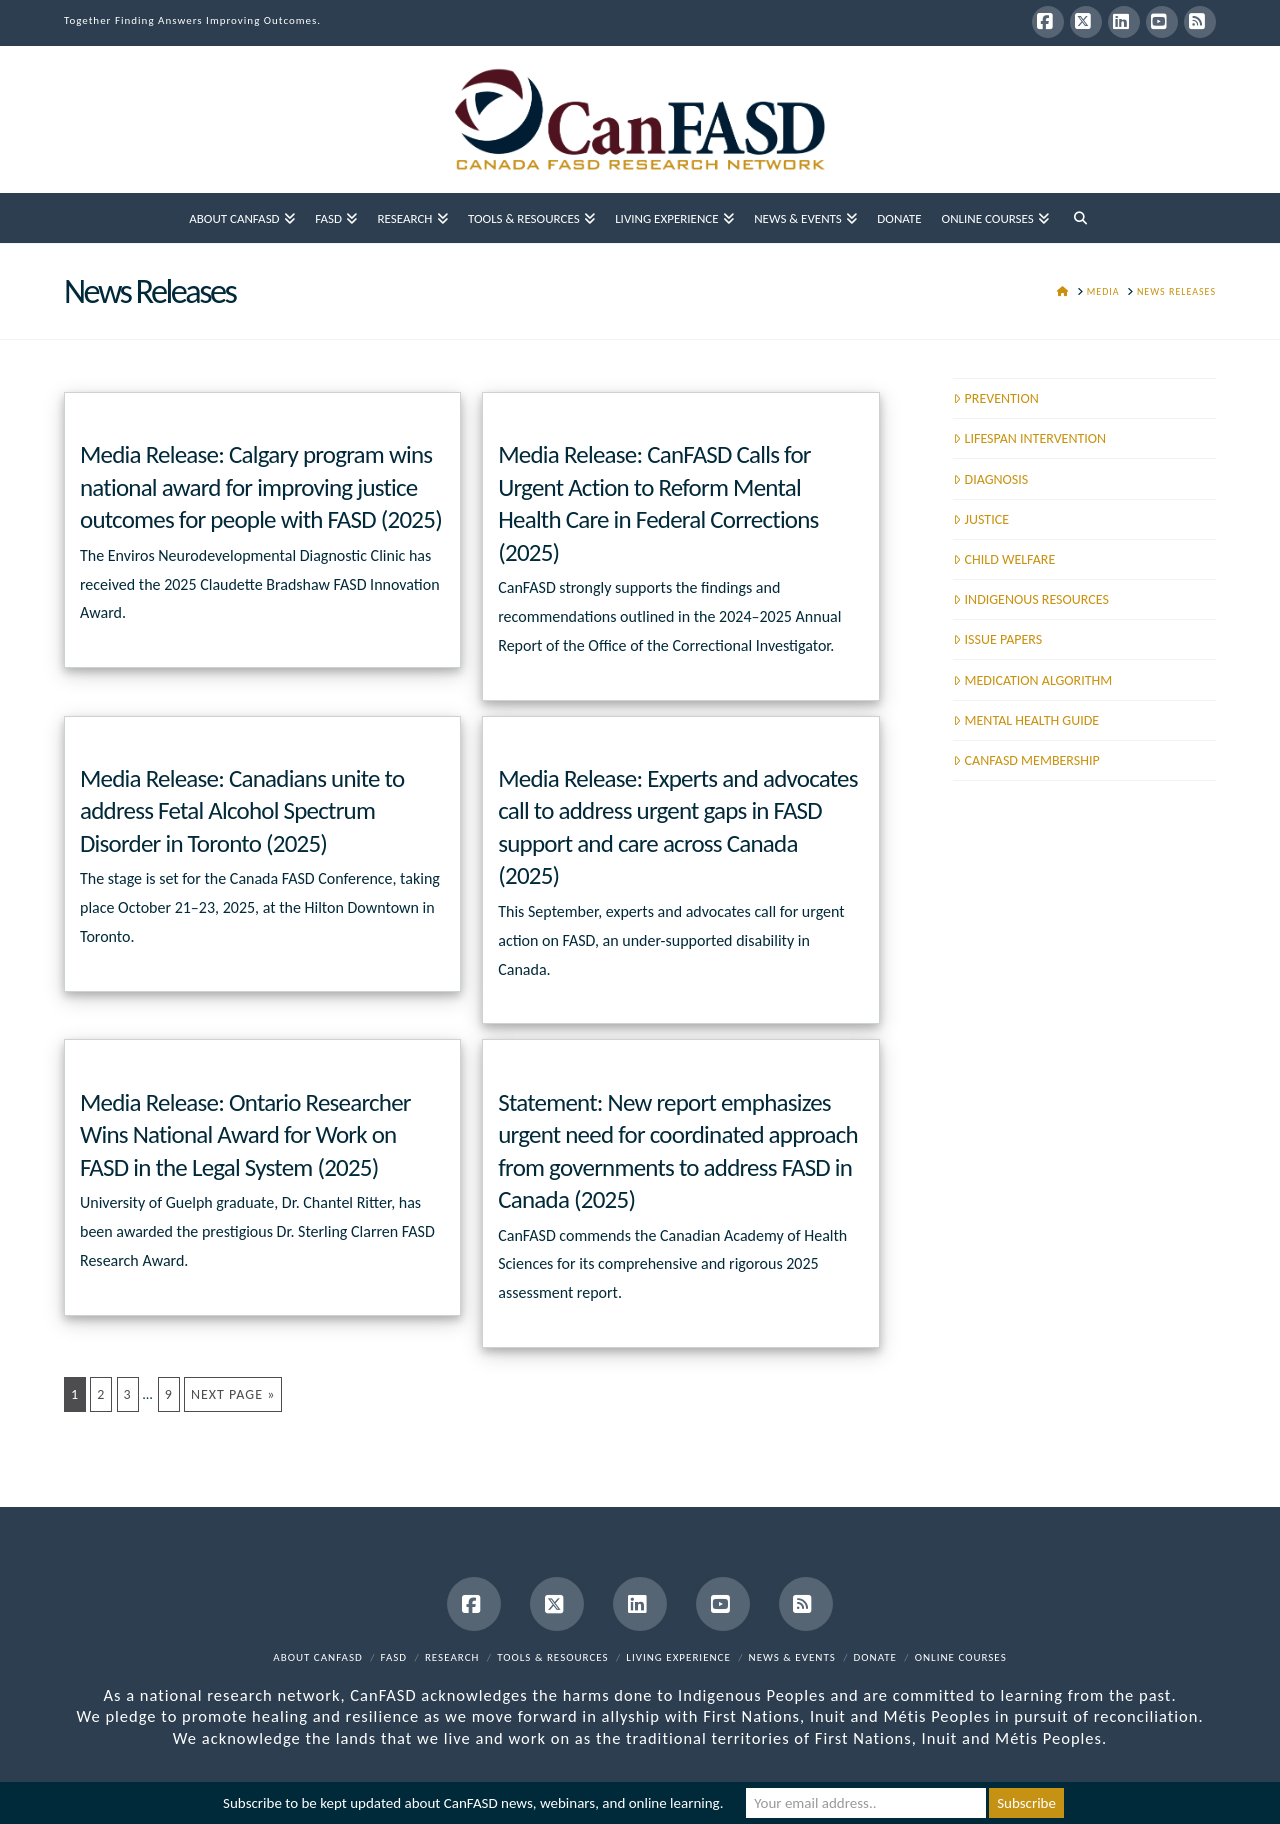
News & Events (792, 1657)
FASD (394, 1657)
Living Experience (678, 1657)
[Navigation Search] (1079, 218)
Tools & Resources (552, 1657)
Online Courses (961, 1657)
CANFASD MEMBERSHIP (1026, 760)
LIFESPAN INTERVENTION (1029, 438)
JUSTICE (981, 519)
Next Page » (233, 1394)
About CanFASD (318, 1657)
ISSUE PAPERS (997, 639)
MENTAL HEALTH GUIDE (1026, 720)
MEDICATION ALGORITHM (1032, 680)
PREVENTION (995, 398)
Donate (875, 1657)
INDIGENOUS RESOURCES (1031, 599)
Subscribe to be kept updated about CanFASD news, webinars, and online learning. (473, 1803)
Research (452, 1657)
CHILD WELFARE (1004, 559)
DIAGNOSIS (990, 479)
